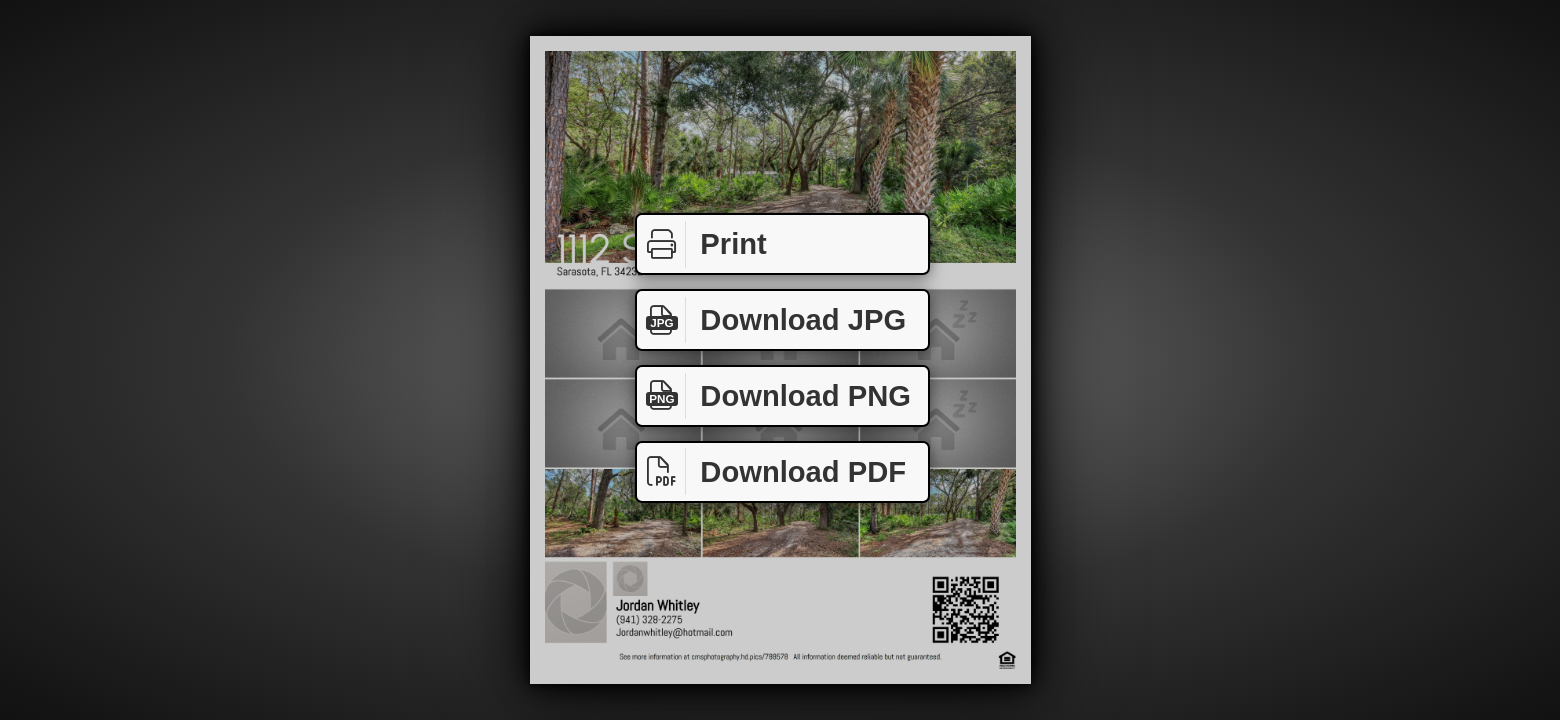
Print (702, 244)
